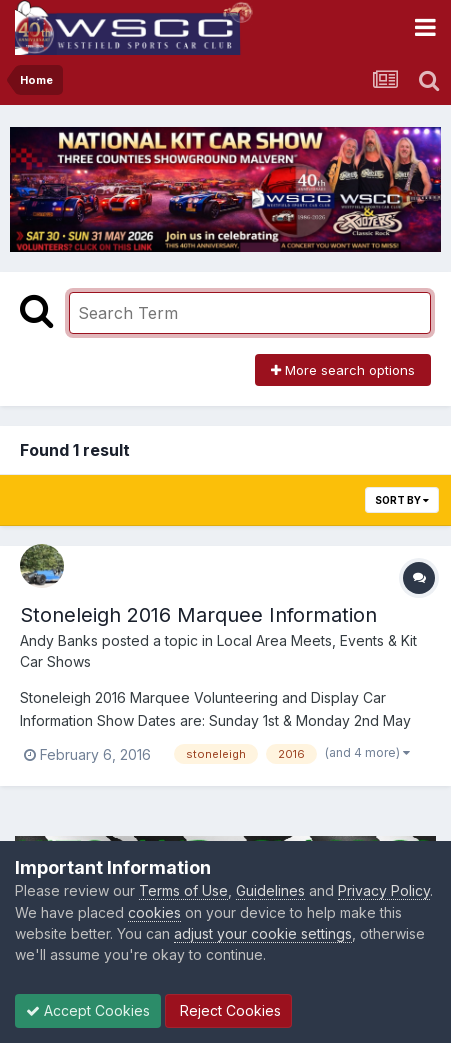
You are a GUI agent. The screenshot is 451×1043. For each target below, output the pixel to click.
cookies (154, 912)
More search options (343, 370)
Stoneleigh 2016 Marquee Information (198, 615)
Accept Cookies (88, 1010)
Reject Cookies (228, 1010)
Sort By (402, 500)
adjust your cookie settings (263, 933)
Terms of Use (183, 890)
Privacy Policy (384, 890)
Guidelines (270, 890)
